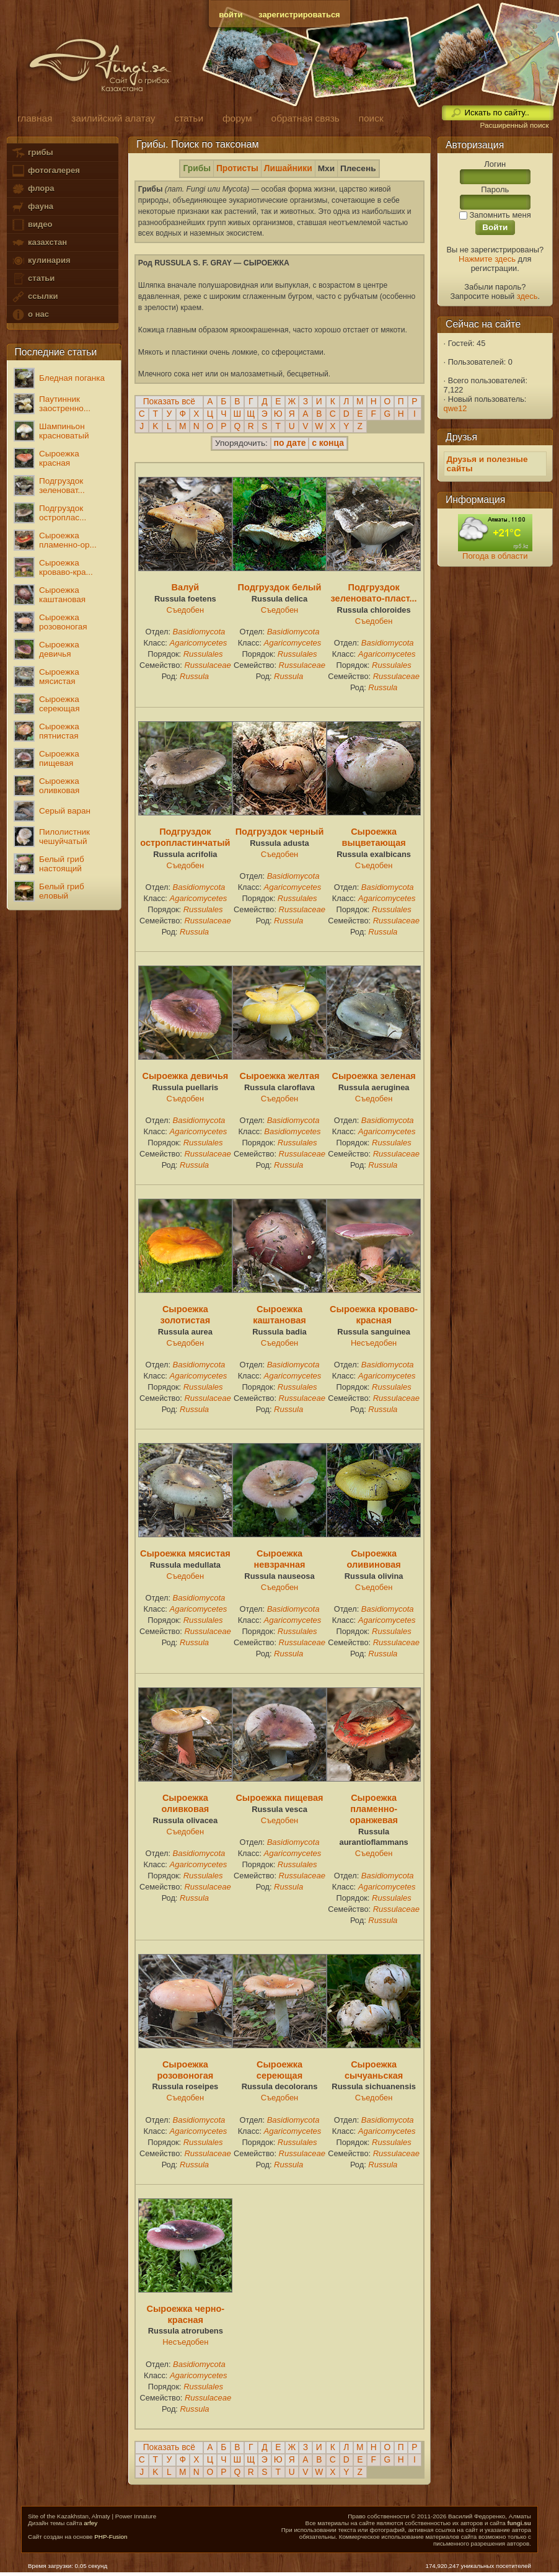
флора (33, 189)
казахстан (39, 243)
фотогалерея (45, 171)
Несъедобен (374, 1343)
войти (230, 14)
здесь (527, 296)
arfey (90, 2523)
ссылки (34, 296)
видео (32, 225)
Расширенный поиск (514, 125)
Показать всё (169, 401)
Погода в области (494, 556)
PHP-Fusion (110, 2536)
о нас (30, 314)
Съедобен (186, 610)
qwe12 (455, 408)
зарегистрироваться (299, 14)
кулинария (41, 261)
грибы (32, 153)
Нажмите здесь (487, 259)
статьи (33, 278)
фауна (32, 207)
